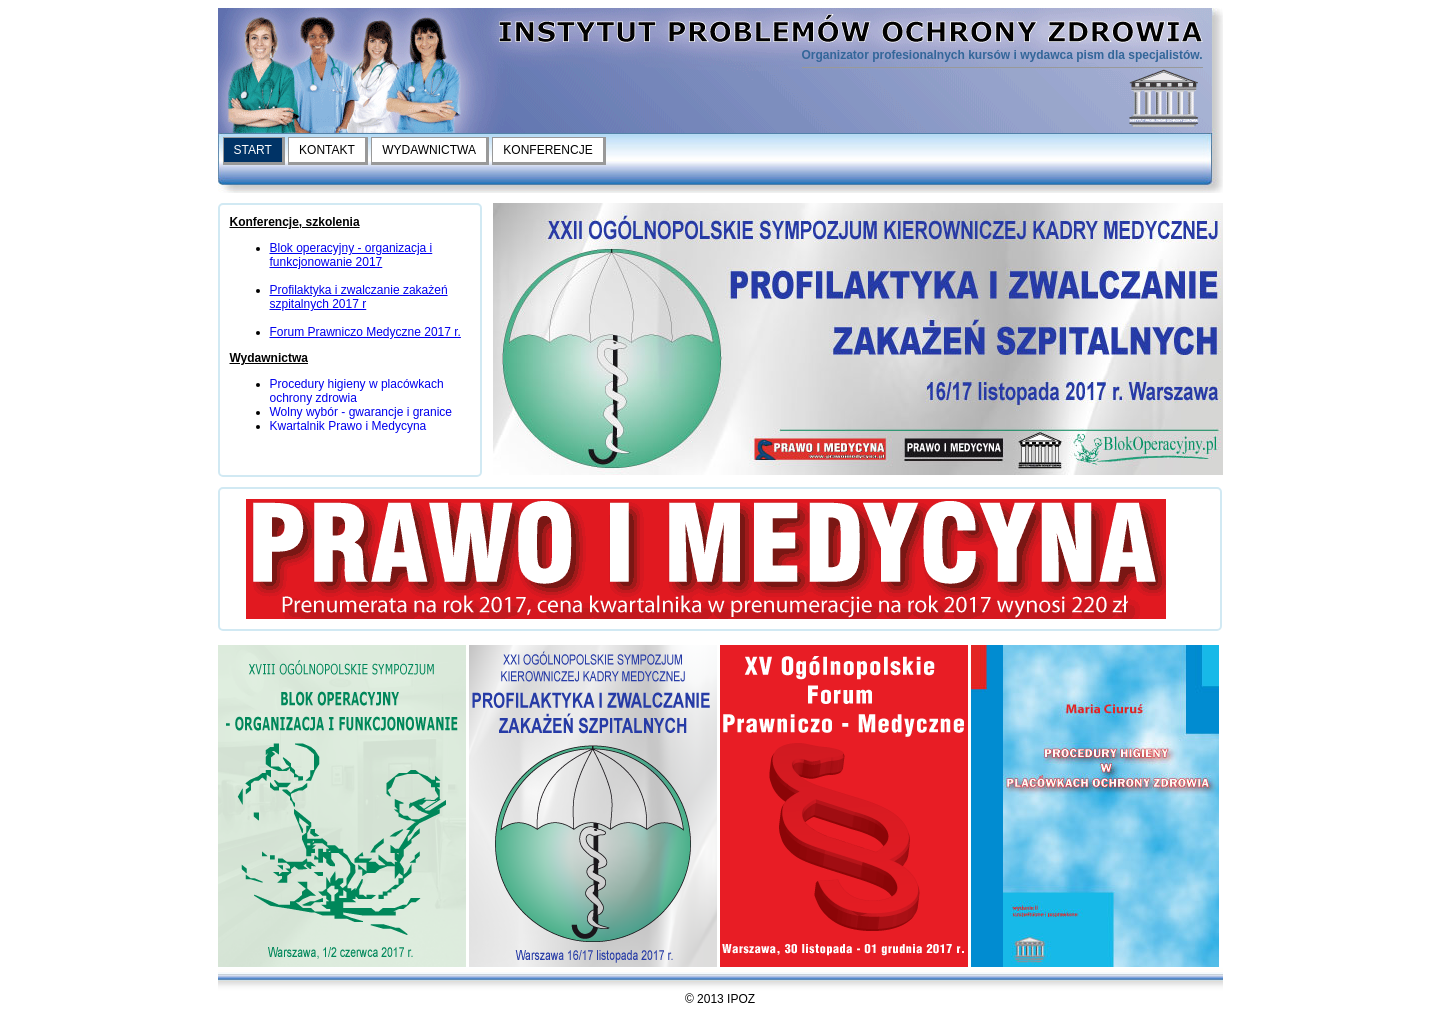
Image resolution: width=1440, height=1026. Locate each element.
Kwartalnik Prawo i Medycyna (348, 426)
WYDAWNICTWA (429, 150)
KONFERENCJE (547, 150)
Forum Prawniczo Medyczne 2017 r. (365, 332)
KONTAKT (327, 150)
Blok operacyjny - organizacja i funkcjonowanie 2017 (351, 255)
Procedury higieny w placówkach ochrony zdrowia (357, 391)
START (253, 150)
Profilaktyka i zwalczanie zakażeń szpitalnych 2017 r (359, 297)
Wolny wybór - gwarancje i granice (361, 412)
